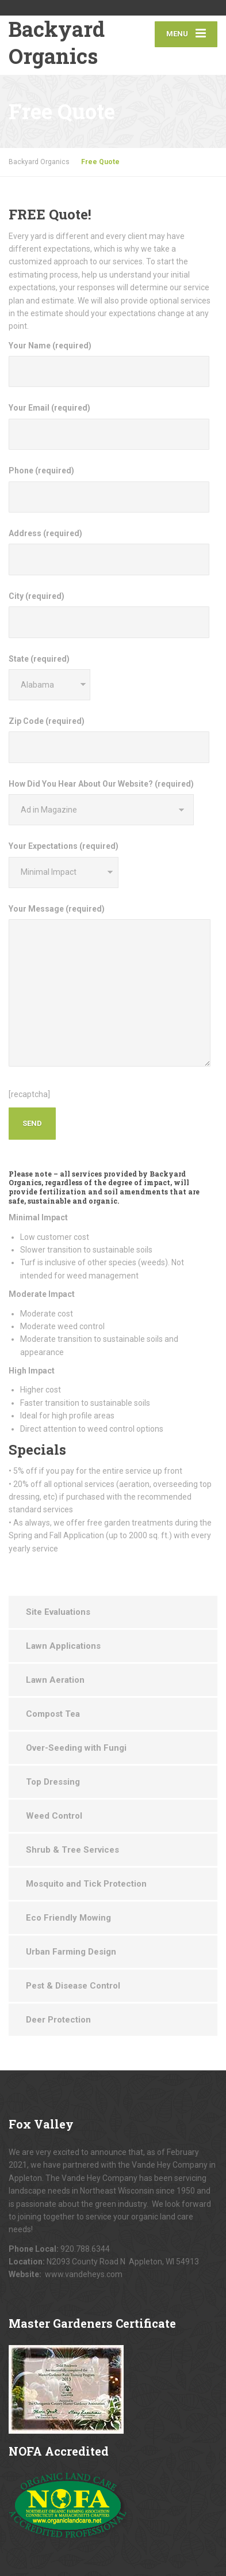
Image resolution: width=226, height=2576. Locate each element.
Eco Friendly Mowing (68, 1918)
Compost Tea (53, 1714)
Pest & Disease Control (73, 1986)
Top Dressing (53, 1782)
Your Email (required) (109, 426)
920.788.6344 (85, 2248)
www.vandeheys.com (83, 2274)
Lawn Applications (63, 1646)
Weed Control (54, 1816)
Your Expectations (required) (63, 864)
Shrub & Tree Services (72, 1850)
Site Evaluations (58, 1612)
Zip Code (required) (109, 739)
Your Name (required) (109, 364)
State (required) (49, 677)
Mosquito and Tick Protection (86, 1884)
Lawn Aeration (55, 1680)
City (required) (109, 614)
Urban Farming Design (71, 1952)
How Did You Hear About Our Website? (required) (101, 802)
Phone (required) (109, 489)
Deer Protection (58, 2019)
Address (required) (109, 552)
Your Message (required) (109, 985)
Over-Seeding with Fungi (76, 1748)
